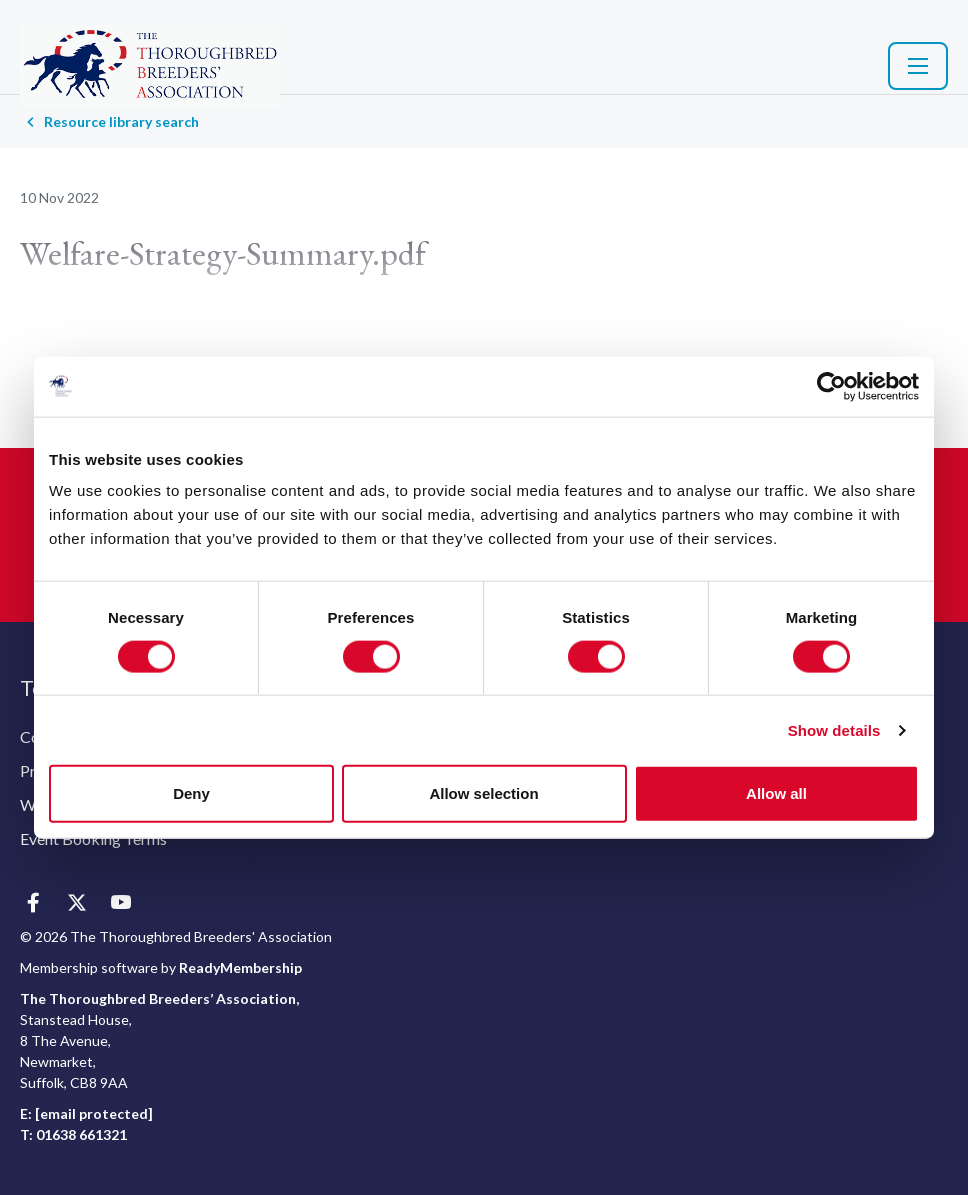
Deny (191, 793)
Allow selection (483, 793)
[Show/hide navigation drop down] (918, 66)
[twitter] (76, 903)
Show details (834, 729)
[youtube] (120, 903)
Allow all (776, 793)
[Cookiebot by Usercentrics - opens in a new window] (831, 386)
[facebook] (32, 903)
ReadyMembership (240, 967)
